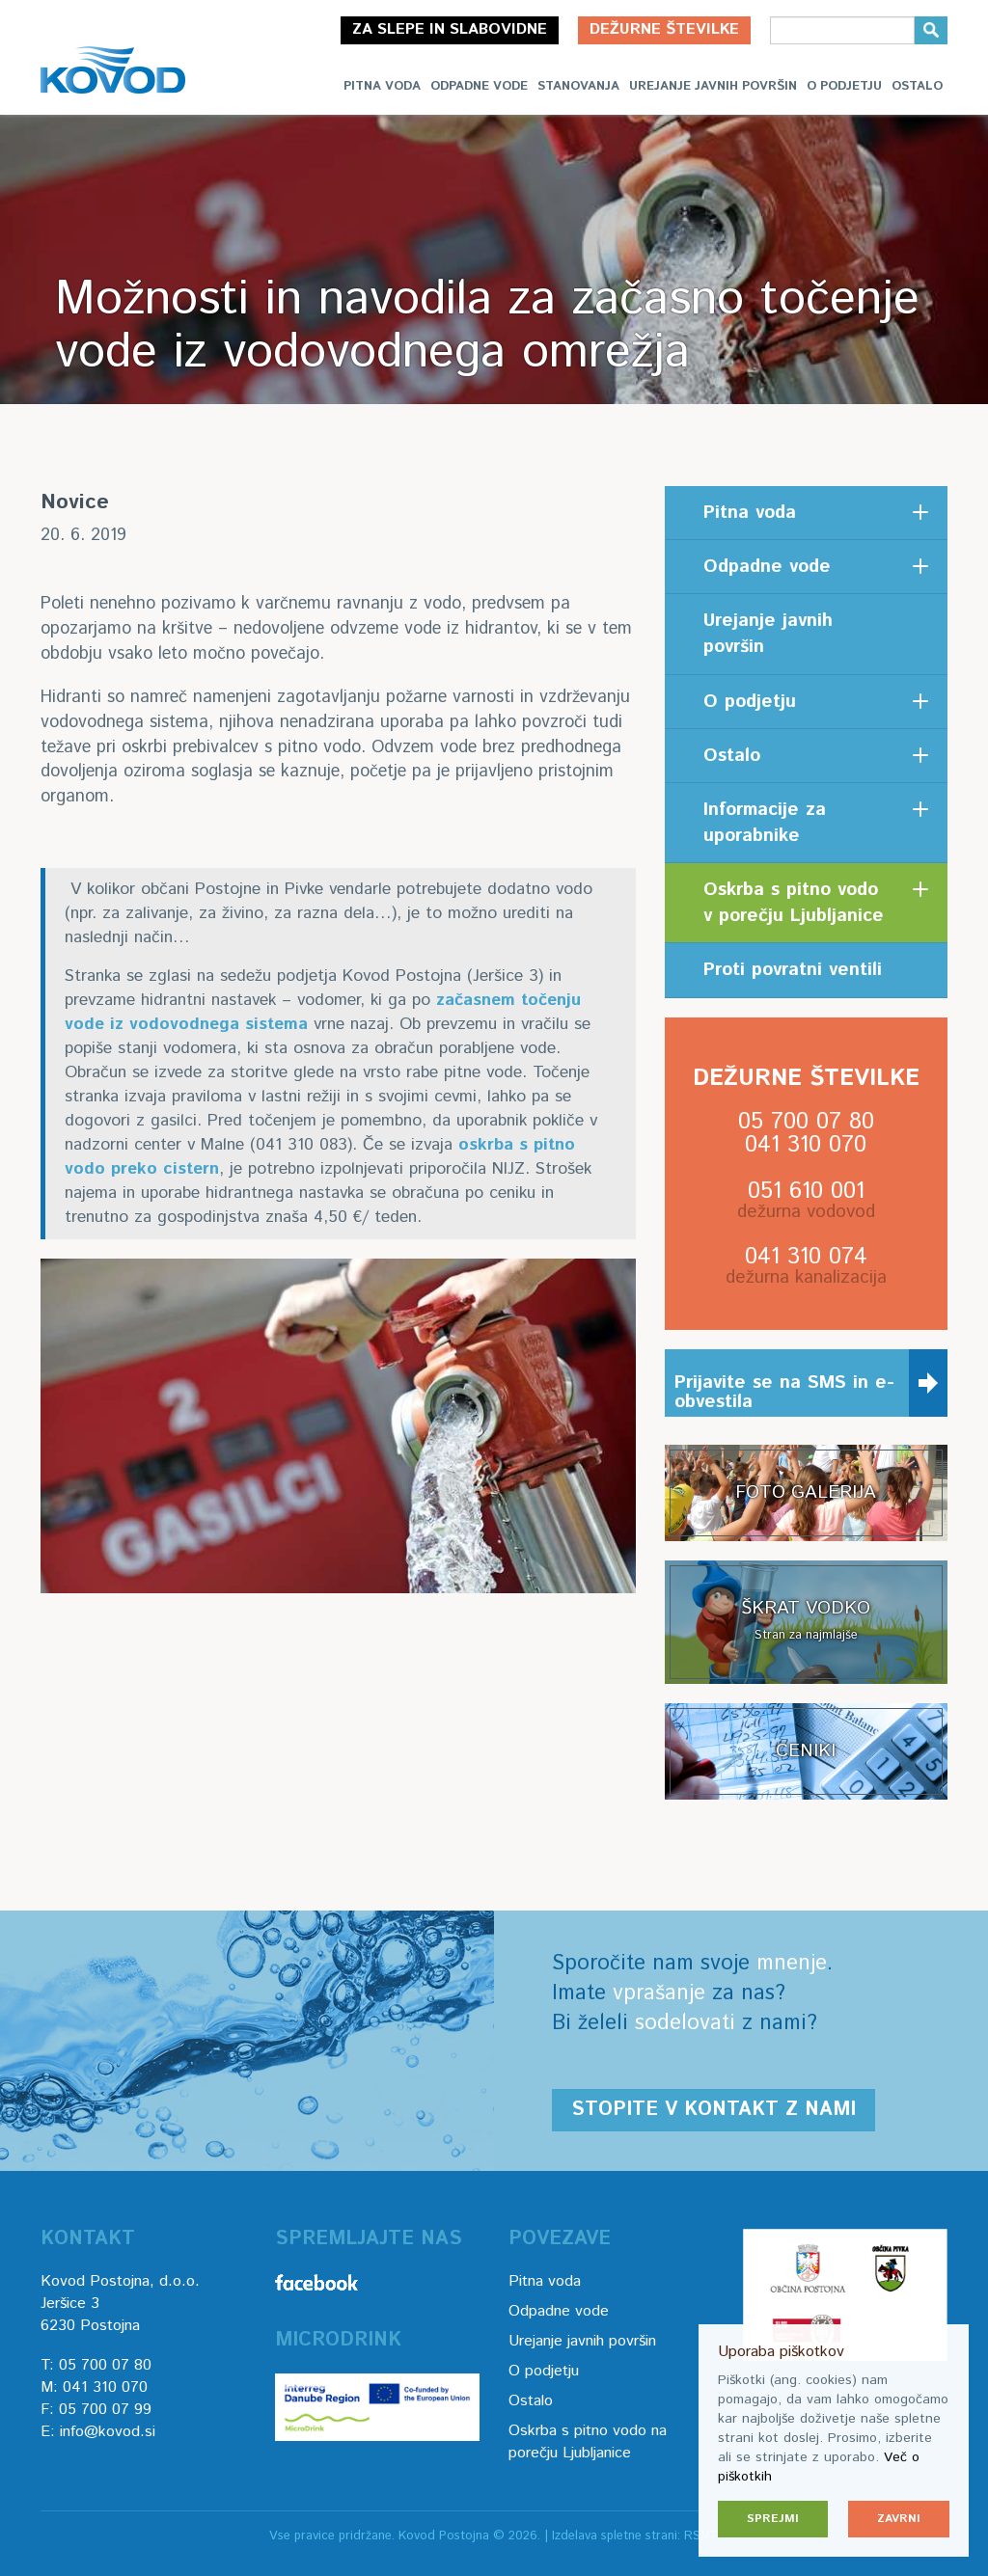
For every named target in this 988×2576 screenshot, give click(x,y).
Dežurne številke (664, 29)
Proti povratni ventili (792, 970)
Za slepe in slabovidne (449, 29)
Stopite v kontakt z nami (713, 2110)
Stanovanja (578, 86)
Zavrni (898, 2518)
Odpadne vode (479, 86)
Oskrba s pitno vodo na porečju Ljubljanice (587, 2442)
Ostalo (917, 86)
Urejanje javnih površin (713, 86)
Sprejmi (773, 2518)
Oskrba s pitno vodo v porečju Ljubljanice (793, 903)
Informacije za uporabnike (764, 823)
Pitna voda (382, 86)
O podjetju (844, 86)
